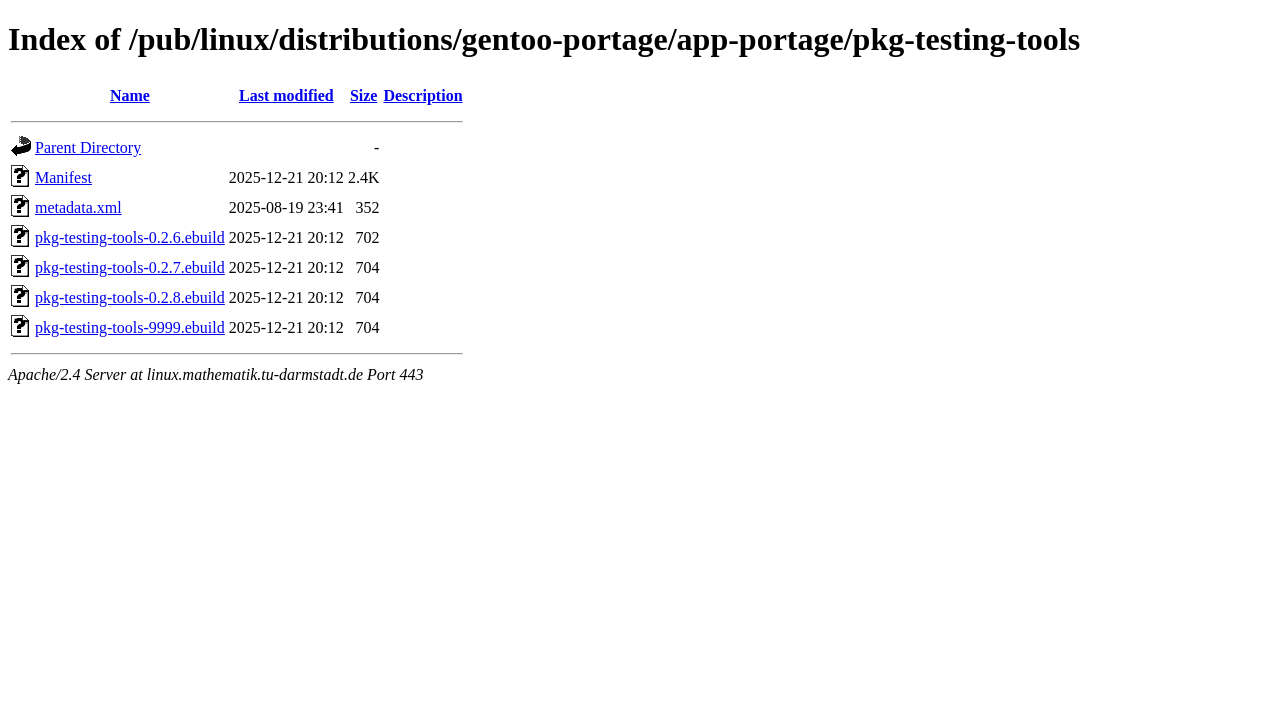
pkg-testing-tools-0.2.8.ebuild (130, 297)
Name (130, 95)
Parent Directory (88, 147)
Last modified (286, 95)
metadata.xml (78, 207)
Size (364, 95)
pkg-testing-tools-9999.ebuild (130, 327)
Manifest (63, 177)
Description (422, 95)
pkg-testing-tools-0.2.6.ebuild (130, 237)
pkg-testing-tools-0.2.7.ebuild (130, 267)
